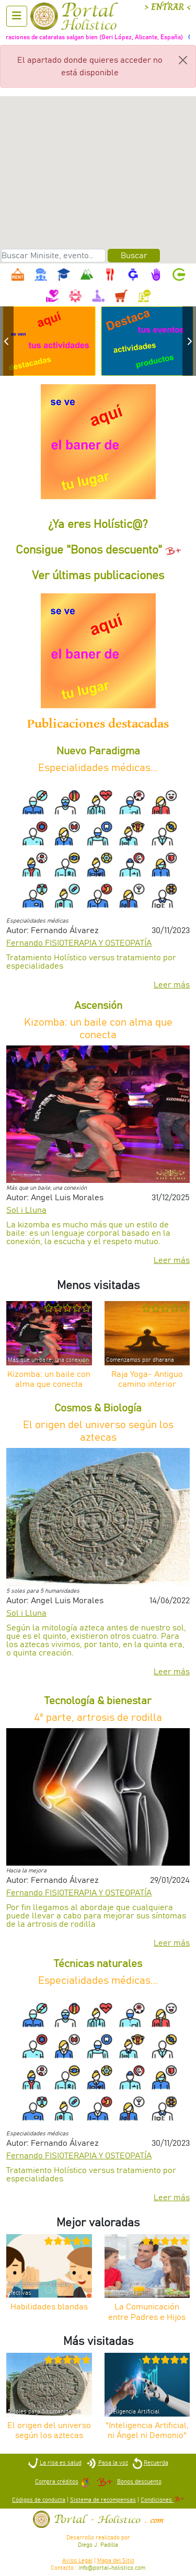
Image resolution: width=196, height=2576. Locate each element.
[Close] (182, 60)
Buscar (134, 255)
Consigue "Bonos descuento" (98, 550)
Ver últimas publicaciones (98, 576)
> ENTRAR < (167, 7)
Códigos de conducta (38, 2500)
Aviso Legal (77, 2560)
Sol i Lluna (26, 1210)
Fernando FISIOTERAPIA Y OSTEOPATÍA (79, 943)
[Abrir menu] (16, 16)
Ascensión (98, 1005)
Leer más (172, 985)
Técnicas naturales (98, 1964)
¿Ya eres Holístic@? (98, 525)
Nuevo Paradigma (98, 751)
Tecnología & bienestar (98, 1701)
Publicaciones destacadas (98, 724)
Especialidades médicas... (98, 768)
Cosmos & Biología (98, 1408)
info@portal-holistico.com (111, 2568)
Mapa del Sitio (115, 2560)
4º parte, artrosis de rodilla (98, 1717)
